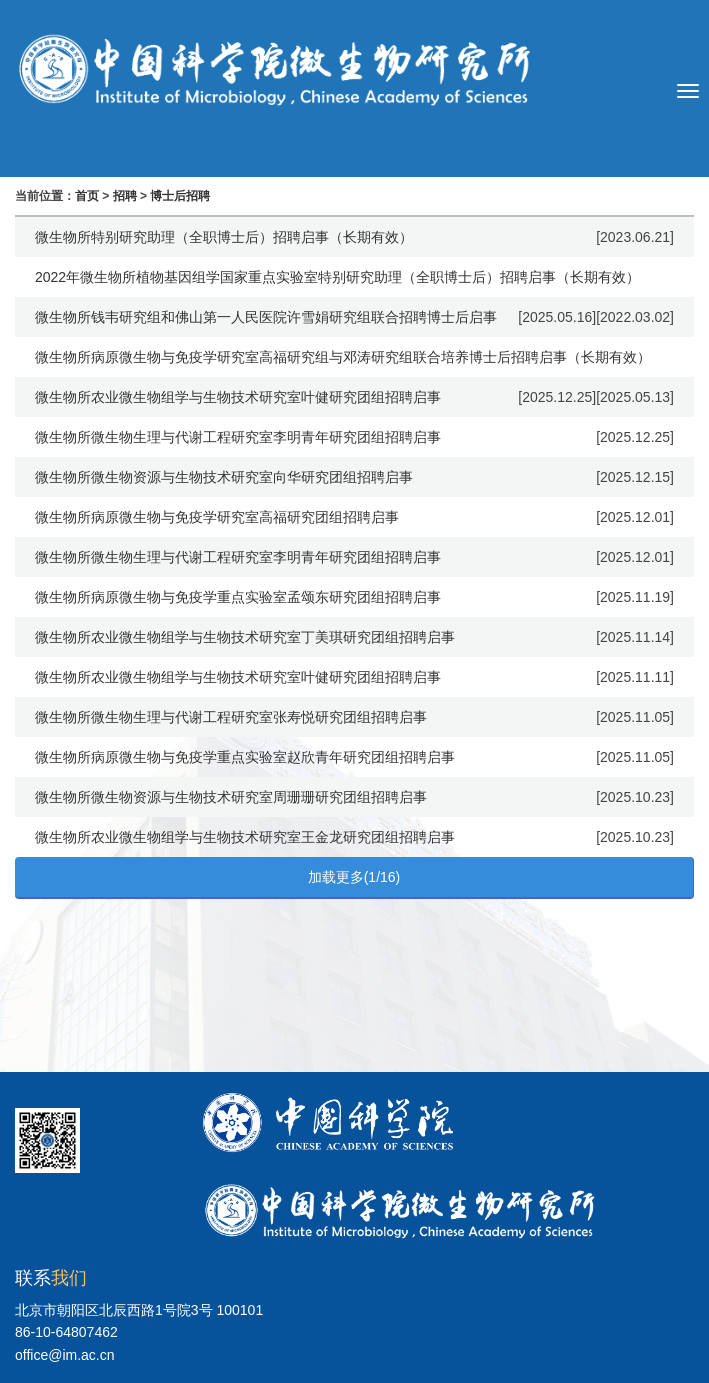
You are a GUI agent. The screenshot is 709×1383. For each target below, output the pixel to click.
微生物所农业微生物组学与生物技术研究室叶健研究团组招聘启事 (238, 397)
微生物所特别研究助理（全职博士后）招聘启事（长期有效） (224, 237)
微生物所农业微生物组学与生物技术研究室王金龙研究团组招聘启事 (245, 837)
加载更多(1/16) (354, 877)
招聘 (125, 196)
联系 (51, 1278)
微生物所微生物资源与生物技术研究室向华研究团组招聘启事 (224, 477)
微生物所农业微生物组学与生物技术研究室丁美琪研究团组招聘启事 (245, 637)
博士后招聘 (180, 196)
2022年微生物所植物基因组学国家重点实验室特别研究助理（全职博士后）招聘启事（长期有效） (337, 277)
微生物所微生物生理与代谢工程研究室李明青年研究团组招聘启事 (238, 437)
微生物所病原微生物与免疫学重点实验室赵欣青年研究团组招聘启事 (245, 757)
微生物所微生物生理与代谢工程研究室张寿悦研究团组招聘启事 (231, 717)
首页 (87, 196)
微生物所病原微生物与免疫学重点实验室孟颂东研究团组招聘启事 (238, 597)
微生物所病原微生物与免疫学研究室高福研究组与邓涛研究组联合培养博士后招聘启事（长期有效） (343, 357)
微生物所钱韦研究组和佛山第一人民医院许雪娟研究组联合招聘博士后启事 (266, 317)
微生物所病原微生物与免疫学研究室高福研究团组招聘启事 (217, 517)
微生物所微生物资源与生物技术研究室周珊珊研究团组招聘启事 (231, 797)
